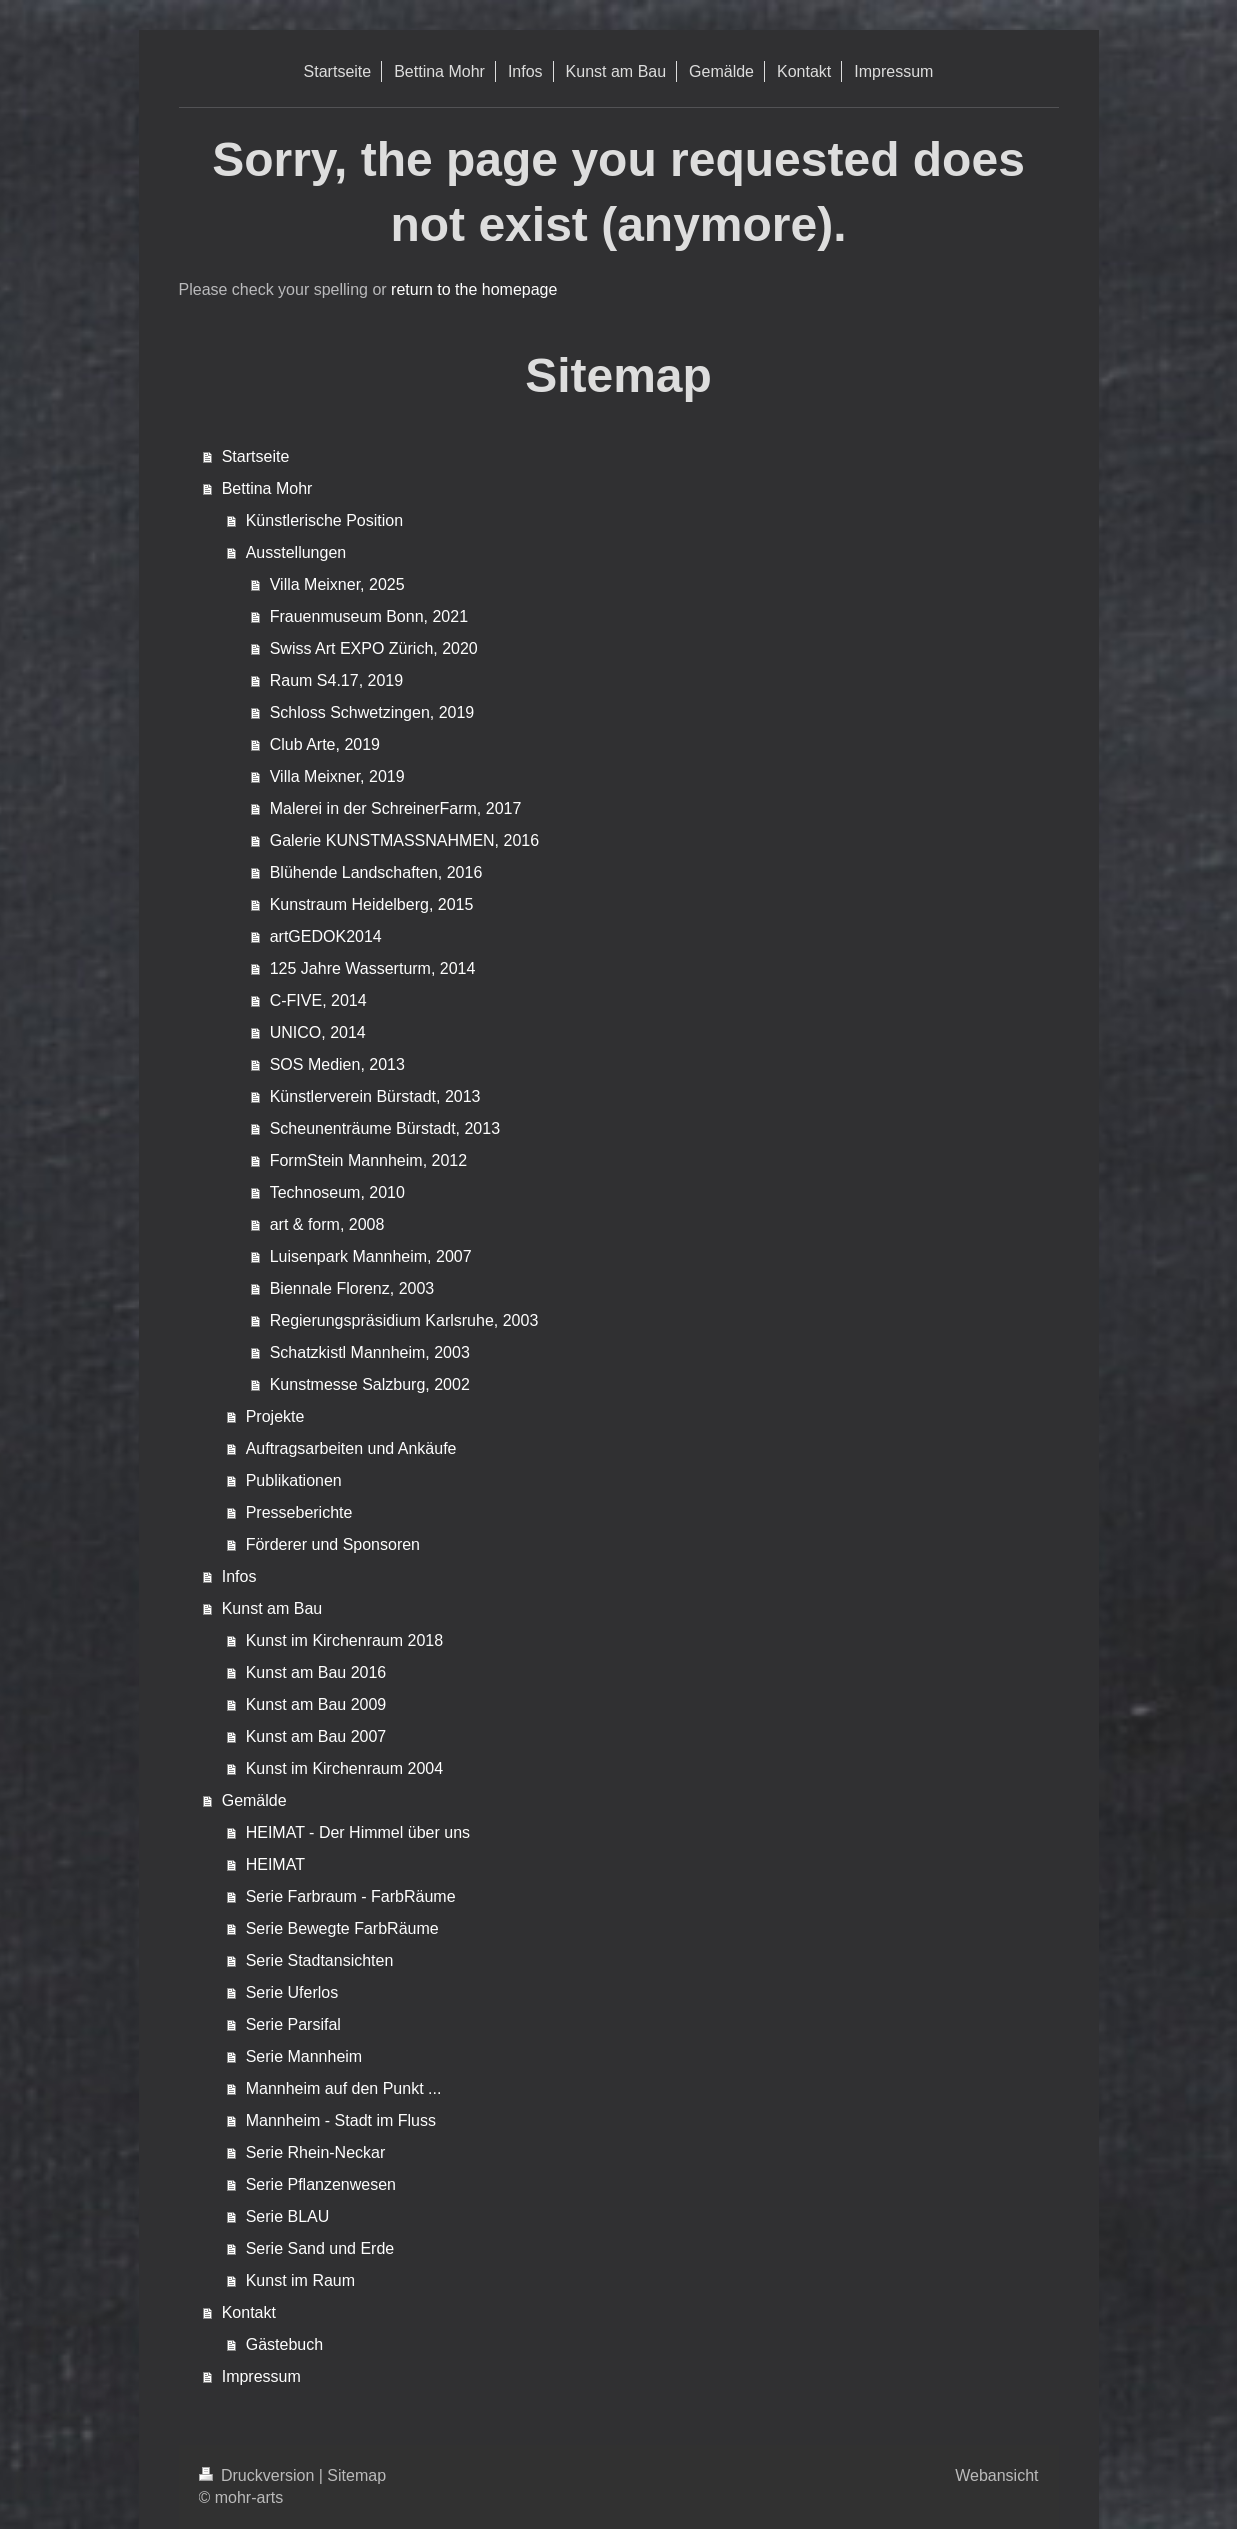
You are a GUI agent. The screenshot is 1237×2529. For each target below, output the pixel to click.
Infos (239, 1576)
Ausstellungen (296, 552)
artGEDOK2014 (326, 936)
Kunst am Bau (272, 1608)
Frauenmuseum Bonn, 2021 (369, 616)
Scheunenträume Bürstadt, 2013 (385, 1128)
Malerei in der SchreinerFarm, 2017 (396, 808)
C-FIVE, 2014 (318, 1000)
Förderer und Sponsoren (333, 1544)
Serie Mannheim (304, 2056)
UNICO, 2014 (318, 1032)
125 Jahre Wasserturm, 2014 (373, 968)
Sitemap (356, 2475)
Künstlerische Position (324, 520)
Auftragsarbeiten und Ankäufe (351, 1448)
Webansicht (996, 2475)
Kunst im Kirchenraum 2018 (344, 1640)
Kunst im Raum (300, 2280)
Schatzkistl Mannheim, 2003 (370, 1352)
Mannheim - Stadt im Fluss (341, 2120)
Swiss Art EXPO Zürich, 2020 (374, 648)
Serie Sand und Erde (320, 2248)
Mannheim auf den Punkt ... (344, 2088)
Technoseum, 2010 (337, 1192)
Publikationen (294, 1480)
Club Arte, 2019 (325, 744)
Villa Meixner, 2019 (337, 776)
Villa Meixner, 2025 (337, 584)
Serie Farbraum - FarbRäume (351, 1896)
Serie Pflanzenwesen (321, 2184)
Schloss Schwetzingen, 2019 (372, 712)
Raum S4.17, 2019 (336, 680)
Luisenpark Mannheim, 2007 (371, 1256)
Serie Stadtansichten (320, 1960)
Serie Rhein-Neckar (316, 2152)
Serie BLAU (288, 2216)
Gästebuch (284, 2344)
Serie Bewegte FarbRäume (342, 1928)
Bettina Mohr (267, 488)
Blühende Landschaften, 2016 (376, 872)
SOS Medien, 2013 (337, 1064)
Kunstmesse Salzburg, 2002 (370, 1384)
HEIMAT (275, 1864)
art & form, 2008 (327, 1224)
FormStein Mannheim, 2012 (368, 1160)
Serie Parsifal (293, 2024)
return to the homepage (474, 289)
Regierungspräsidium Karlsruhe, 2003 (404, 1320)
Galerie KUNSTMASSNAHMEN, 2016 (404, 840)
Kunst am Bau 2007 (316, 1736)
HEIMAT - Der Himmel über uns (358, 1832)
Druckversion (259, 2475)
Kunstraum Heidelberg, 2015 (372, 904)
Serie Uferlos (292, 1992)
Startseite (256, 456)
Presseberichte (299, 1512)
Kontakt (249, 2312)
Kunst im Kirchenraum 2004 (344, 1768)
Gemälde (254, 1800)
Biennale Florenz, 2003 (352, 1288)
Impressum (261, 2376)
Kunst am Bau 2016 (316, 1672)
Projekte (275, 1416)
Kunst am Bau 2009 (316, 1704)
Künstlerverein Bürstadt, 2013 (375, 1096)
